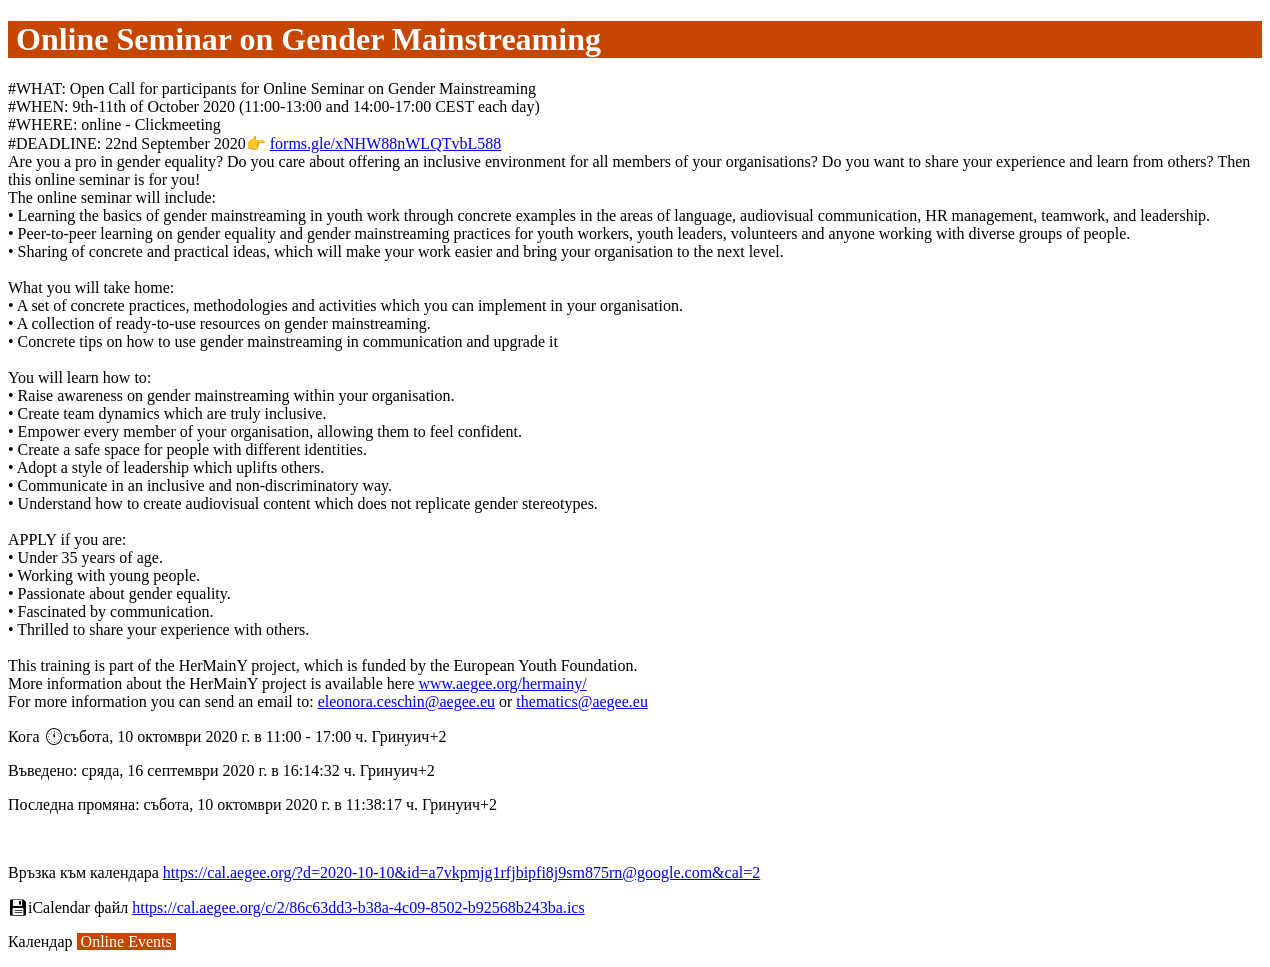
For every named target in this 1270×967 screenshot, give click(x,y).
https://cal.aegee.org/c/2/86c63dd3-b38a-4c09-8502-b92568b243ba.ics (358, 907)
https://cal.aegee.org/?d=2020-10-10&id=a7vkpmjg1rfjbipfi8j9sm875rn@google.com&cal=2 (461, 872)
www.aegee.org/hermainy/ (502, 683)
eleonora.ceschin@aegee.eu (406, 701)
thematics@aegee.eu (582, 701)
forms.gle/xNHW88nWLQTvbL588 (386, 143)
